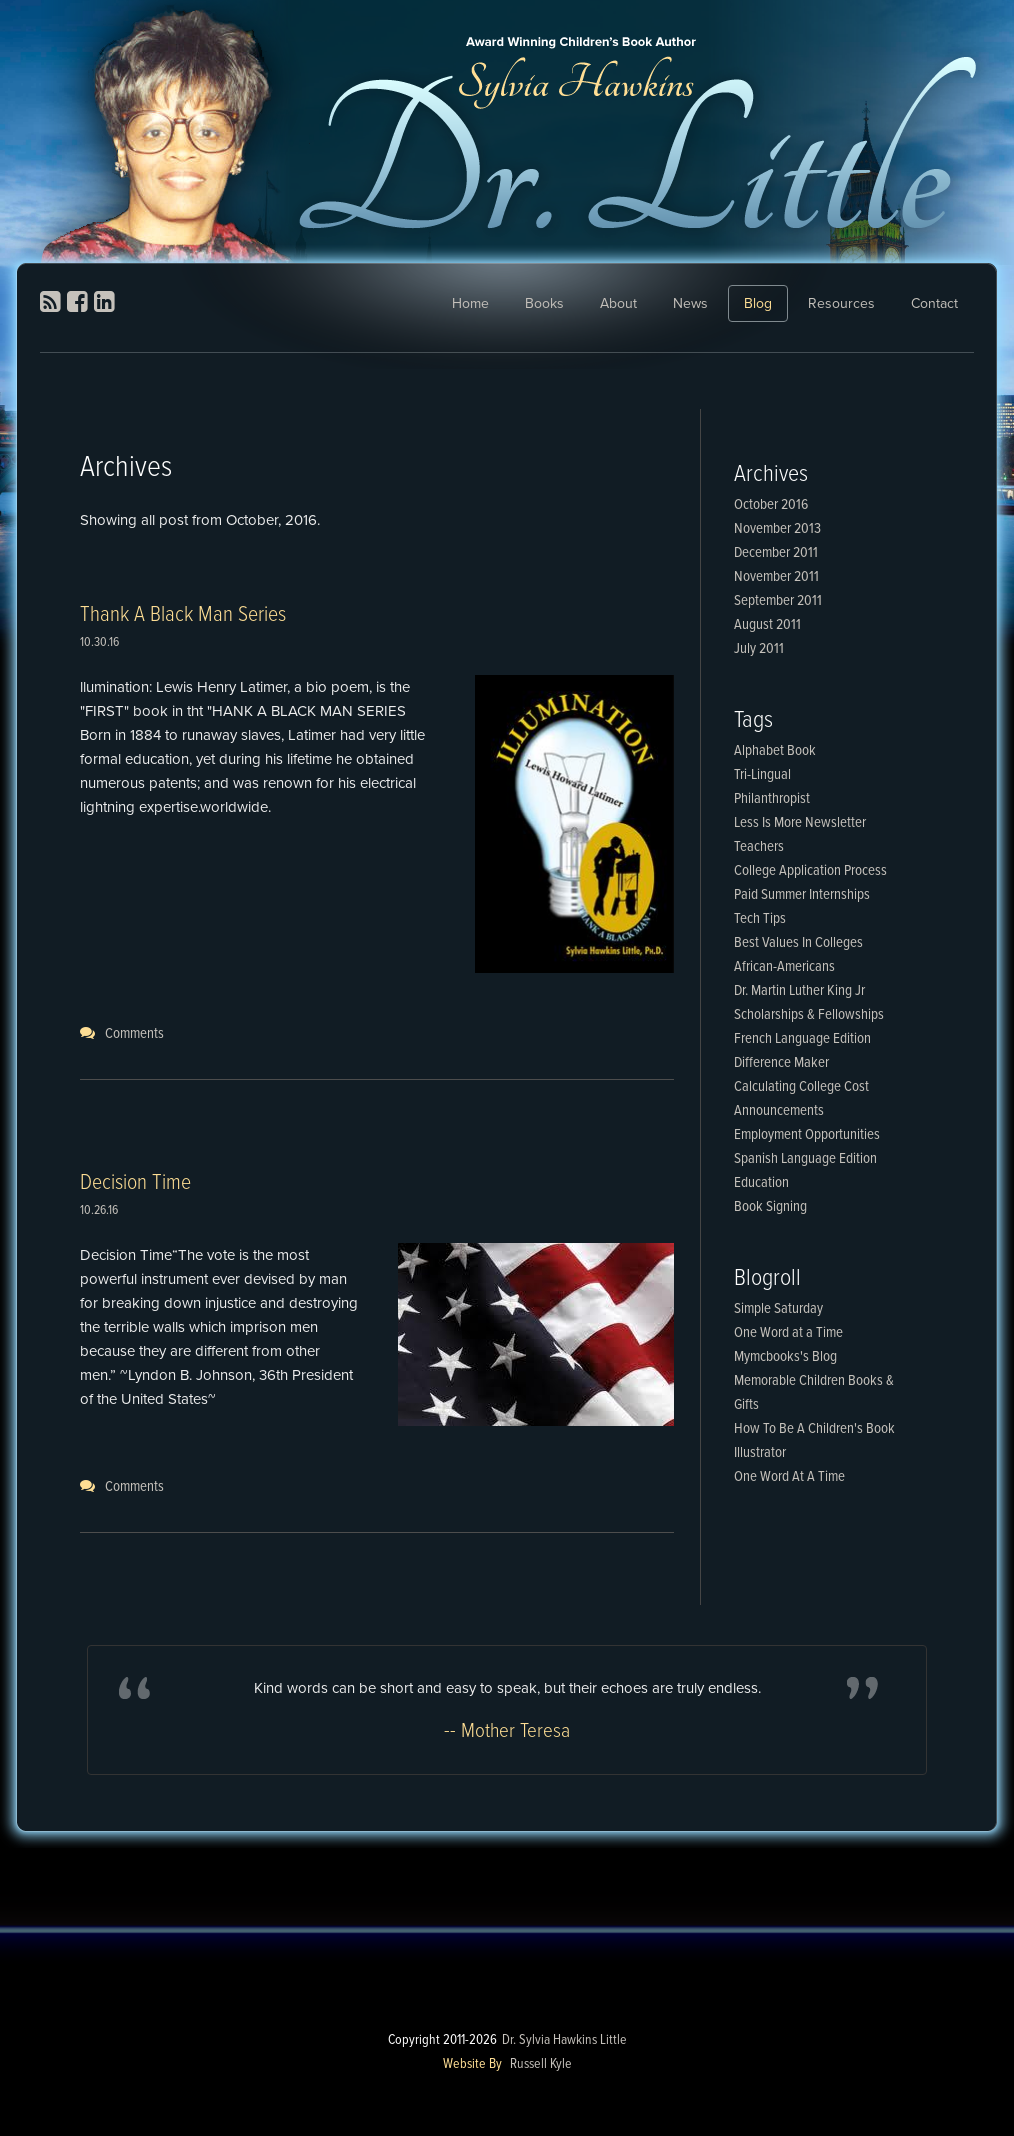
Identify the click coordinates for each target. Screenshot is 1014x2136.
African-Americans (784, 967)
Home (470, 303)
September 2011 (778, 601)
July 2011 (759, 649)
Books (544, 303)
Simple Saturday (778, 1309)
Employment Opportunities (807, 1135)
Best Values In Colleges (798, 943)
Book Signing (770, 1207)
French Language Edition (802, 1039)
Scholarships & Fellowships (809, 1015)
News (690, 303)
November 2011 (776, 577)
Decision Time (135, 1183)
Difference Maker (781, 1063)
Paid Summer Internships (802, 895)
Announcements (779, 1111)
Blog (758, 303)
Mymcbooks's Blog (785, 1357)
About (618, 303)
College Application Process (810, 871)
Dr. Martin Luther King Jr (799, 991)
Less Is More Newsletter (800, 823)
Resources (841, 303)
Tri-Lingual (762, 775)
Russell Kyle (541, 2064)
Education (761, 1183)
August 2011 (767, 625)
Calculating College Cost (801, 1087)
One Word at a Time (788, 1333)
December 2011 (776, 553)
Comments (134, 1034)
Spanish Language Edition (805, 1159)
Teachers (759, 847)
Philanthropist (772, 799)
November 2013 (777, 529)
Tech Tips (760, 919)
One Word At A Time (789, 1477)
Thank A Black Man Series (183, 615)
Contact (934, 303)
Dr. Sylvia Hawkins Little (564, 2040)
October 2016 (771, 505)
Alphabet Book (775, 751)
